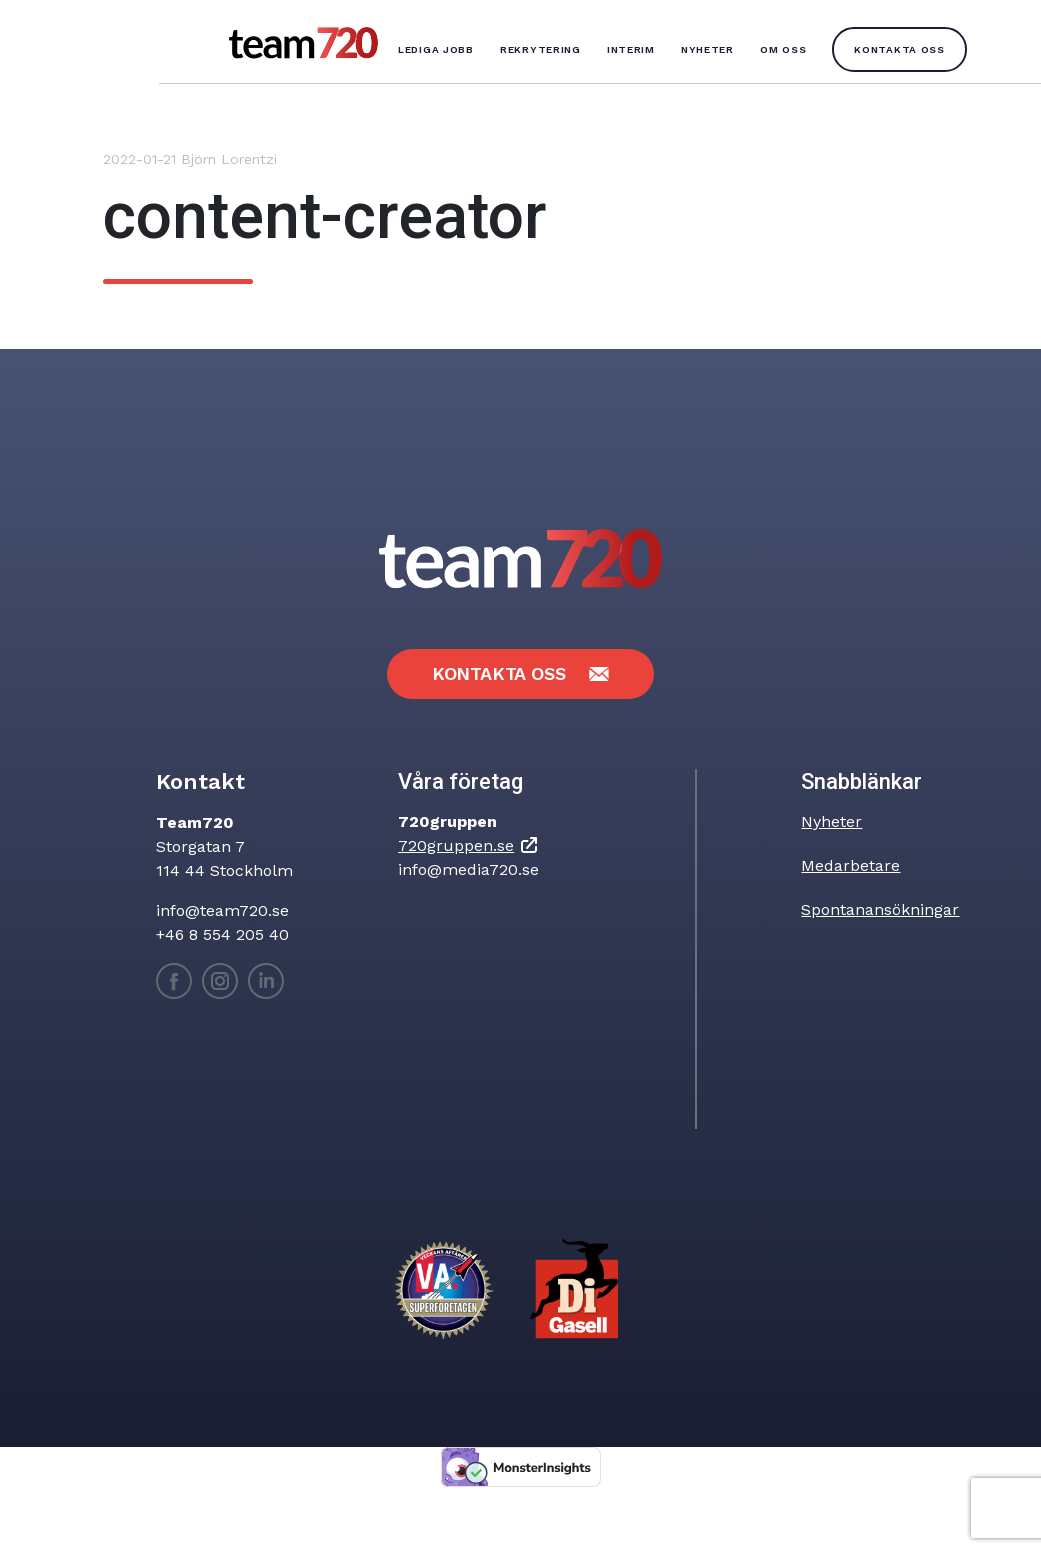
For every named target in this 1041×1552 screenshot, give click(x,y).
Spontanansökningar (880, 909)
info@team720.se (222, 910)
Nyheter (707, 49)
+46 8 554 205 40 (222, 934)
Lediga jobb (436, 49)
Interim (631, 49)
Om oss (783, 49)
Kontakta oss (899, 49)
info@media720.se (468, 869)
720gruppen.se (456, 845)
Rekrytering (540, 49)
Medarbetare (850, 865)
